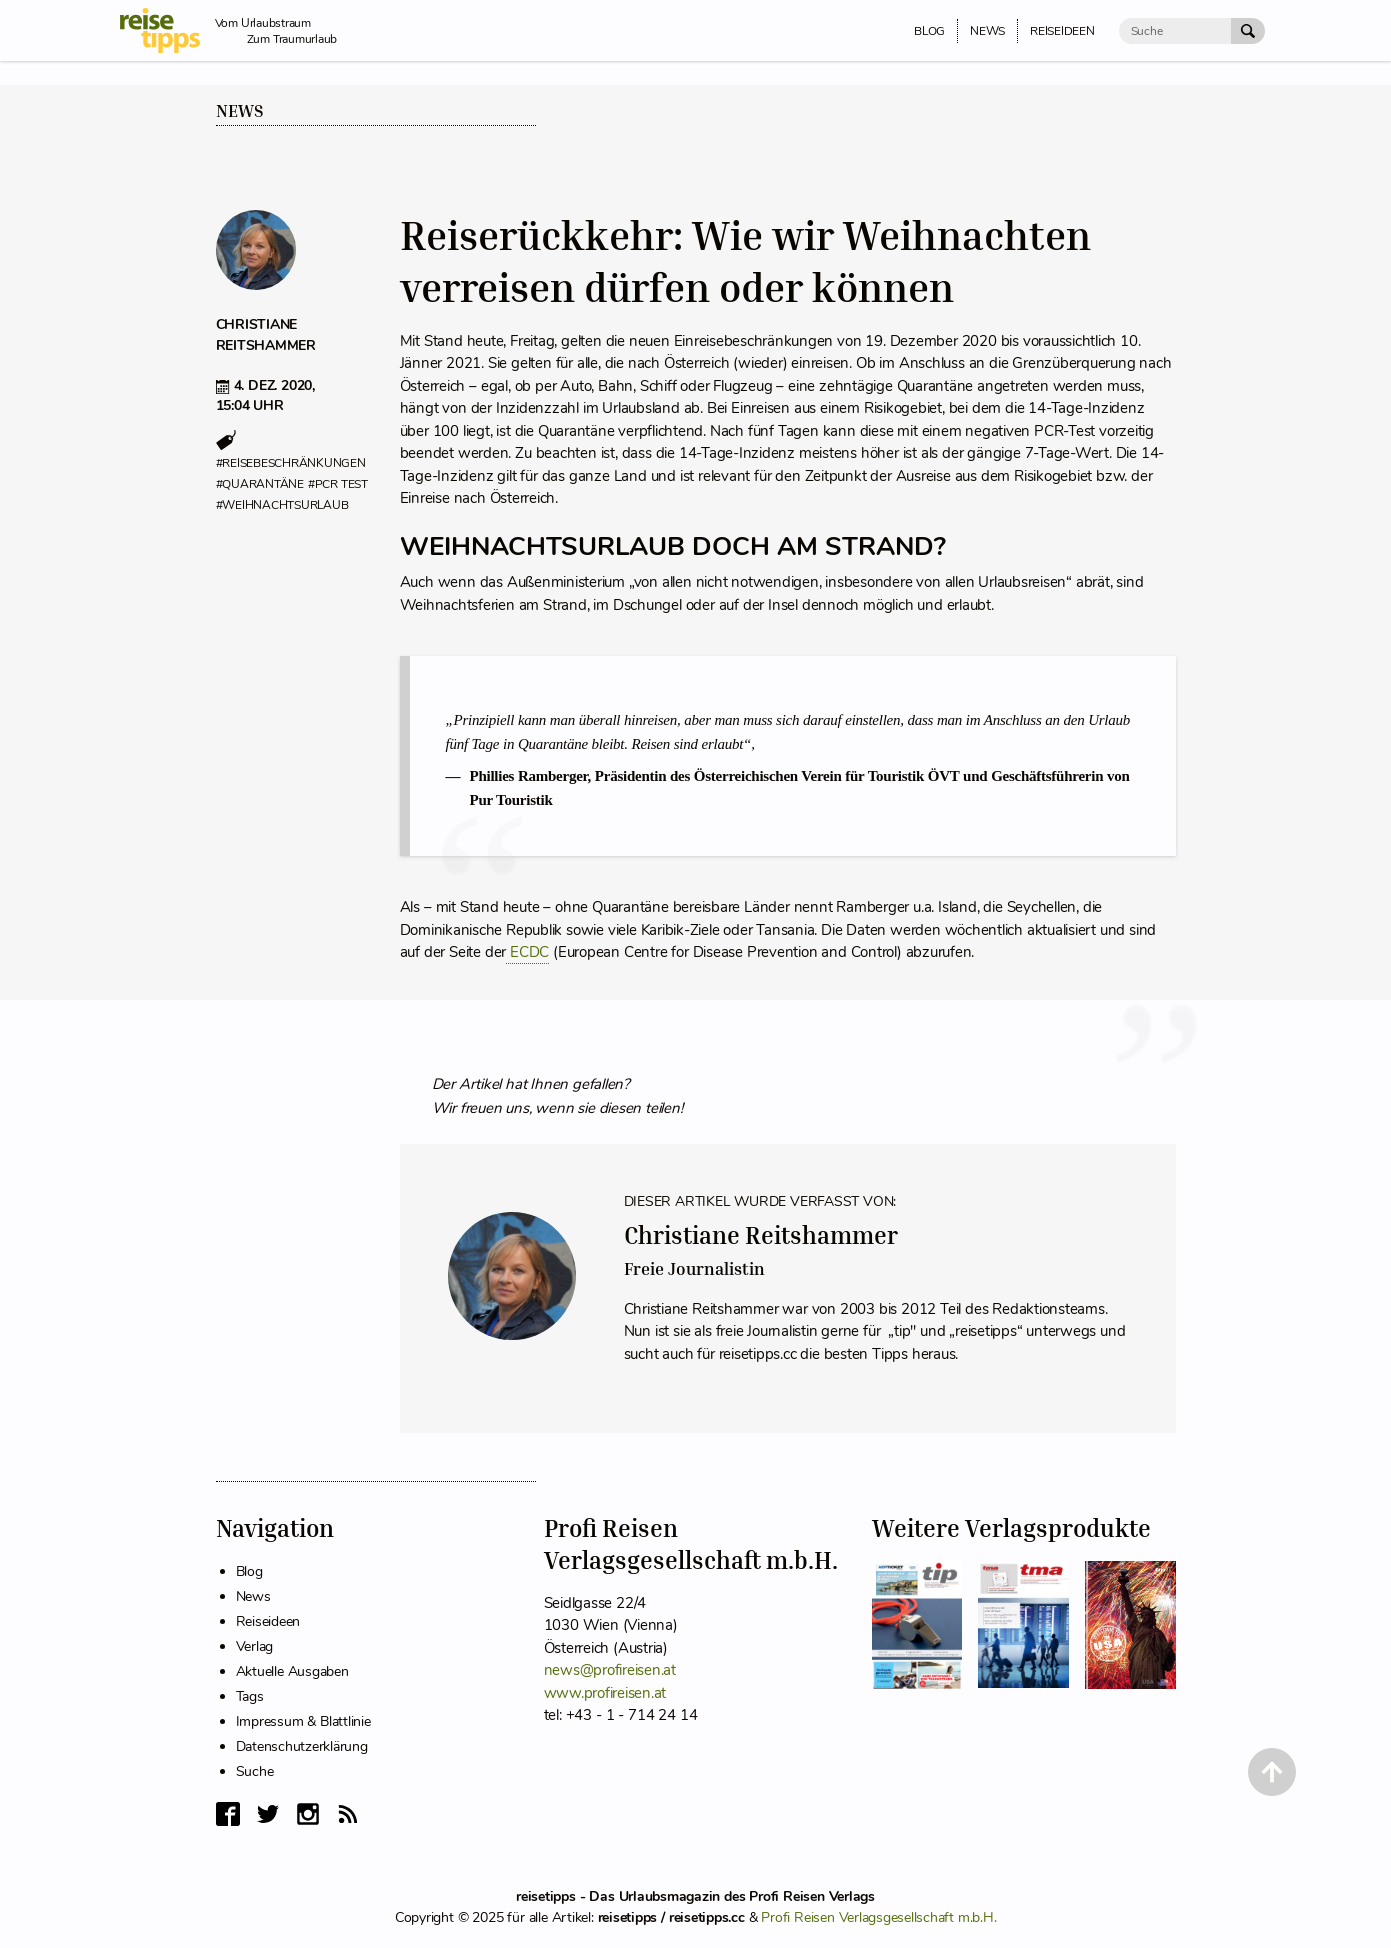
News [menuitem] (987, 31)
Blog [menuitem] (929, 31)
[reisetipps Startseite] (167, 30)
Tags (250, 1696)
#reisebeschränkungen (291, 463)
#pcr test (338, 484)
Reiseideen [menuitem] (1062, 31)
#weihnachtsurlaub (282, 505)
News (240, 111)
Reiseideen (268, 1621)
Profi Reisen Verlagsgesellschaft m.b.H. (878, 1917)
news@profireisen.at (610, 1670)
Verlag (255, 1646)
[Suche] (1175, 31)
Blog (249, 1571)
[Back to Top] (1272, 1772)
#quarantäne (260, 484)
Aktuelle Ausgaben (292, 1671)
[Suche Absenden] (1248, 31)
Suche (255, 1771)
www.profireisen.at (605, 1693)
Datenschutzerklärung (302, 1746)
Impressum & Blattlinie (303, 1721)
